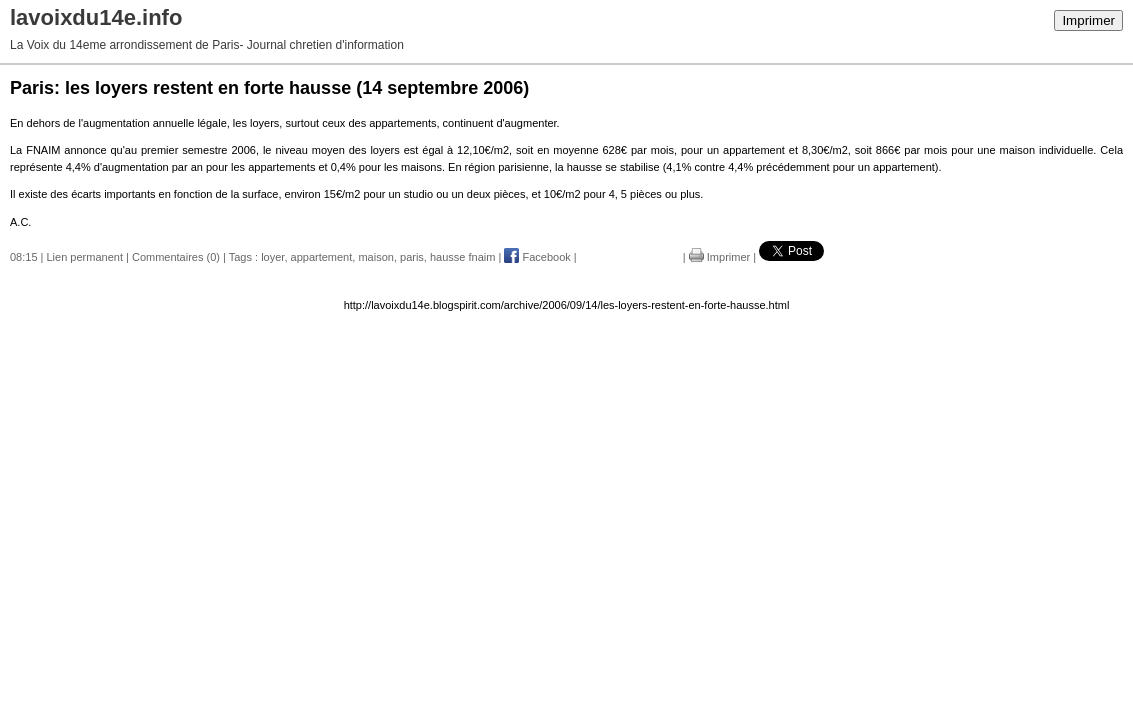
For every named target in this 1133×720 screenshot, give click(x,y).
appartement (322, 257)
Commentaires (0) (176, 257)
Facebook (537, 257)
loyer (272, 257)
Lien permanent (85, 257)
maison (375, 257)
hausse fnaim (462, 257)
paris (412, 257)
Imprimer (1088, 20)
